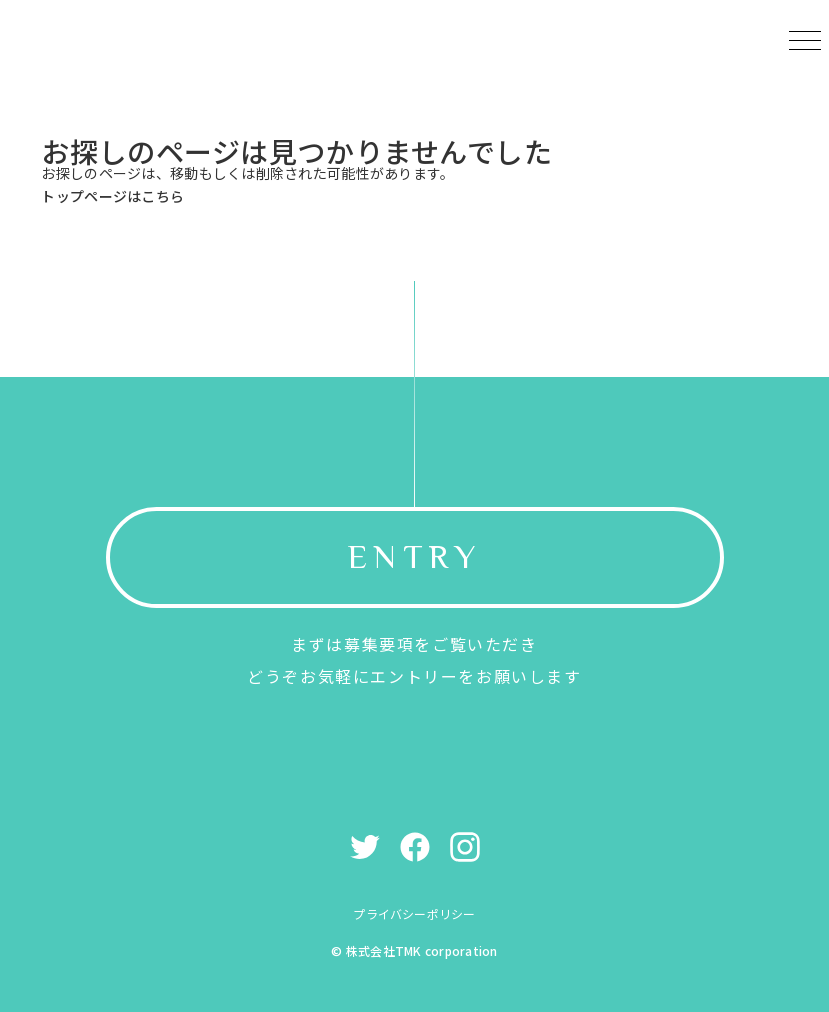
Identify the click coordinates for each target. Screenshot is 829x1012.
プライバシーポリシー (414, 913)
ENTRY (415, 556)
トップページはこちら (112, 196)
